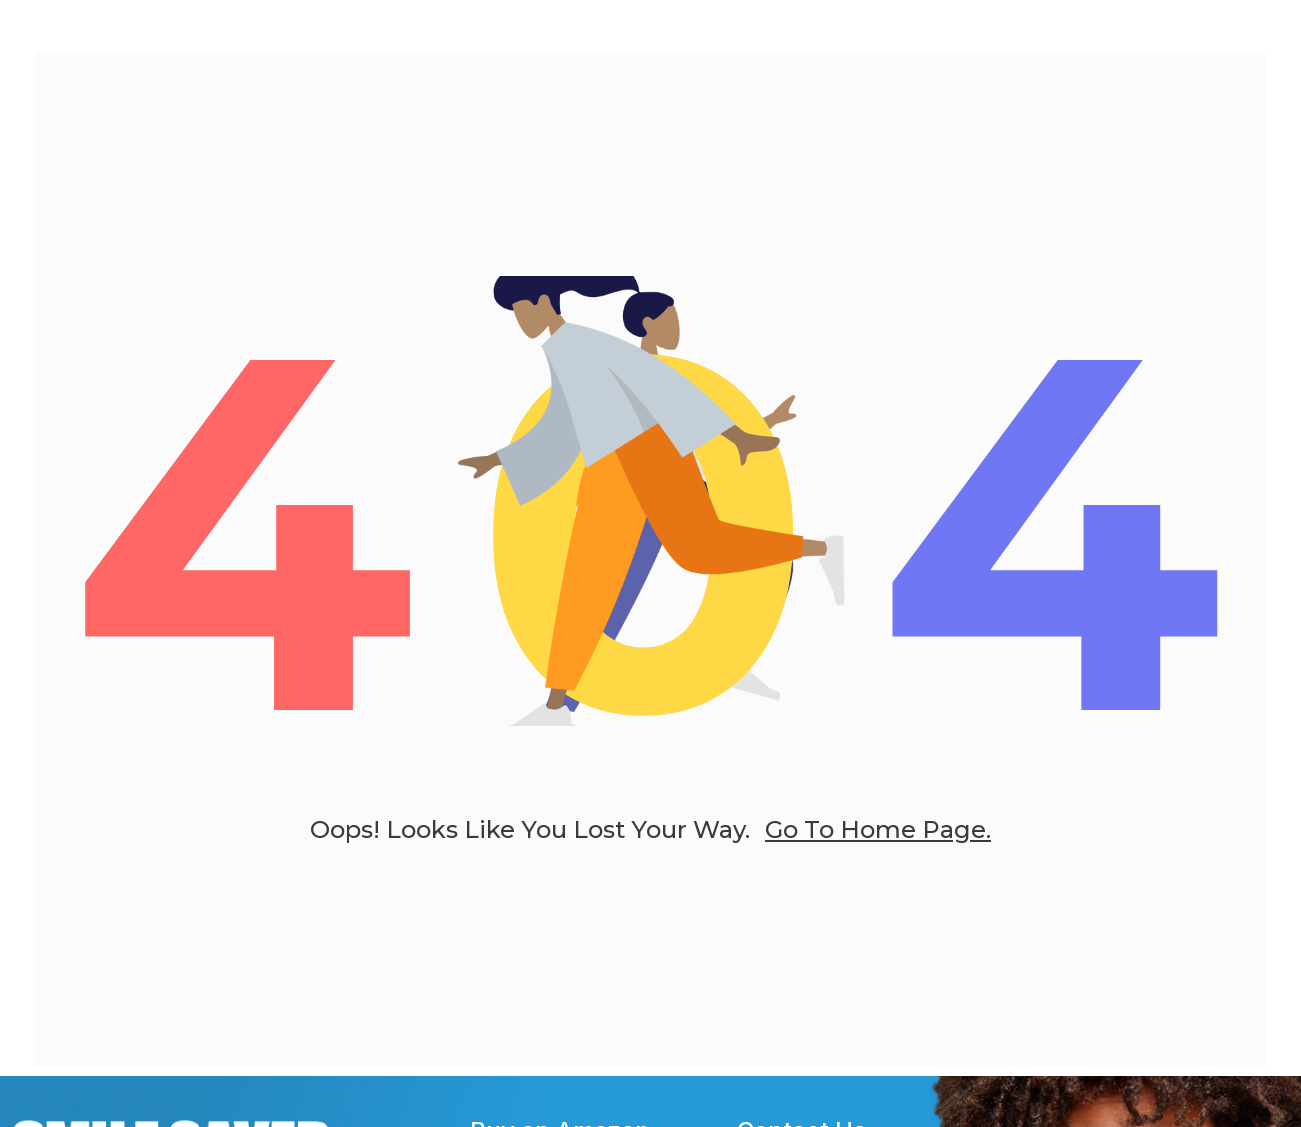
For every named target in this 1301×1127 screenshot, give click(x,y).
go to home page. (878, 844)
